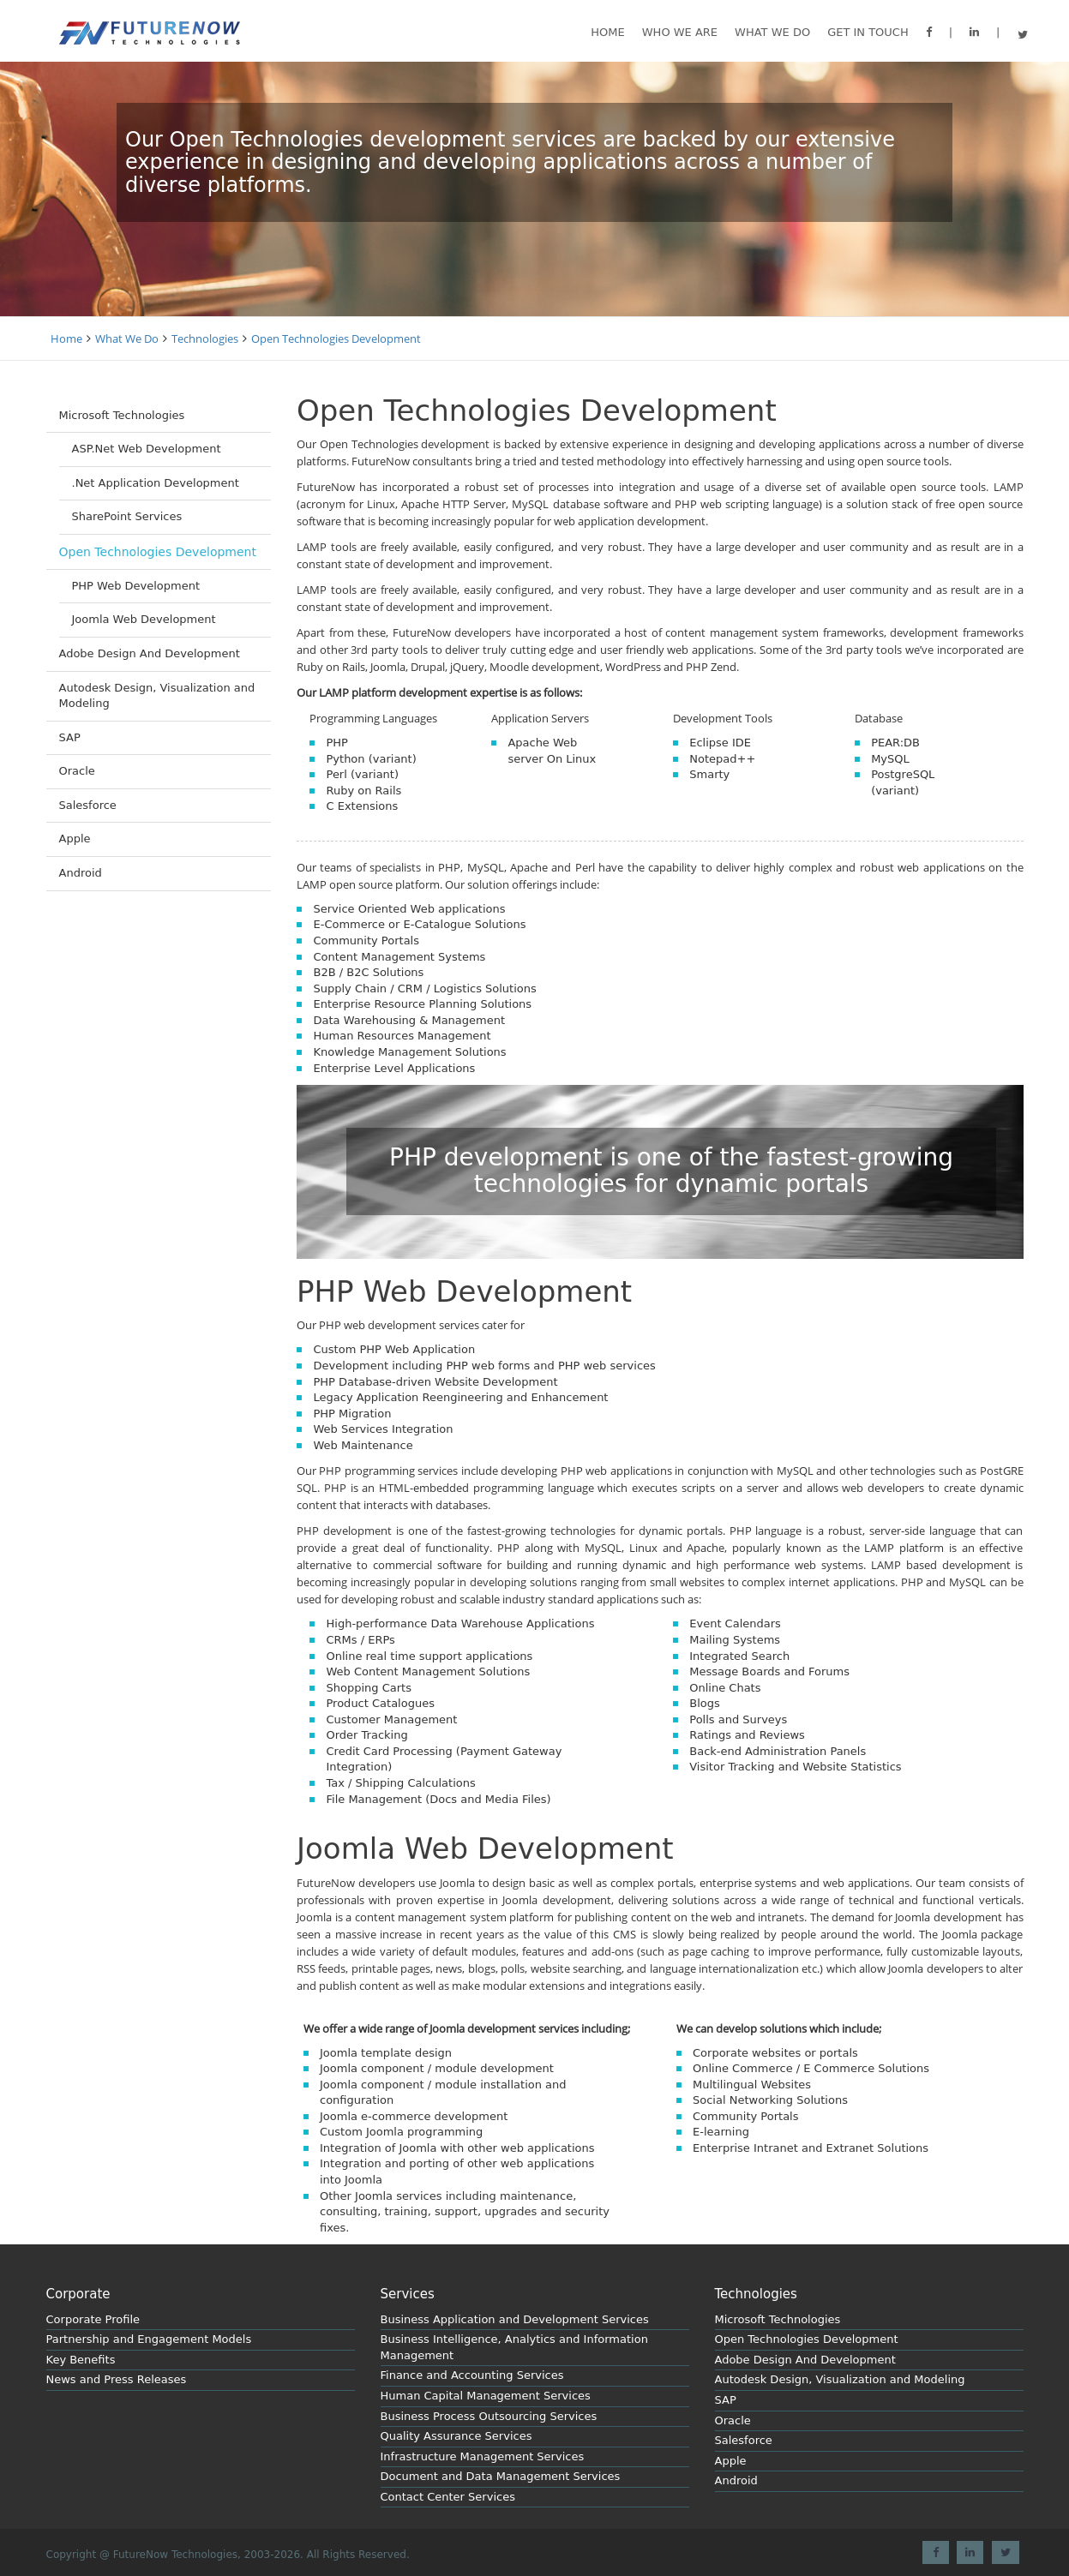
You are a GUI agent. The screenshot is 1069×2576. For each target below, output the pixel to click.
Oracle (77, 770)
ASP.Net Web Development (146, 448)
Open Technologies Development (336, 338)
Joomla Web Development (144, 619)
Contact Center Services (448, 2496)
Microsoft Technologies (122, 415)
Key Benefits (81, 2359)
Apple (75, 838)
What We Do (127, 338)
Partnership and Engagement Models (149, 2339)
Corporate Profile (93, 2319)
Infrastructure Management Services (483, 2456)
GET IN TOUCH (868, 32)
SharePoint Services (127, 516)
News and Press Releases (116, 2379)
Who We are (680, 32)
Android (80, 872)
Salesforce (88, 805)
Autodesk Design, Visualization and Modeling (157, 695)
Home (607, 32)
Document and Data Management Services (501, 2476)
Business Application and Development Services (515, 2319)
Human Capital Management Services (486, 2395)
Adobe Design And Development (149, 653)
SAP (70, 737)
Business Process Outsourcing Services (489, 2416)
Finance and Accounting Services (472, 2375)
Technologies (204, 338)
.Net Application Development (155, 482)
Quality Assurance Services (456, 2435)
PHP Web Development (136, 585)
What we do (772, 32)
